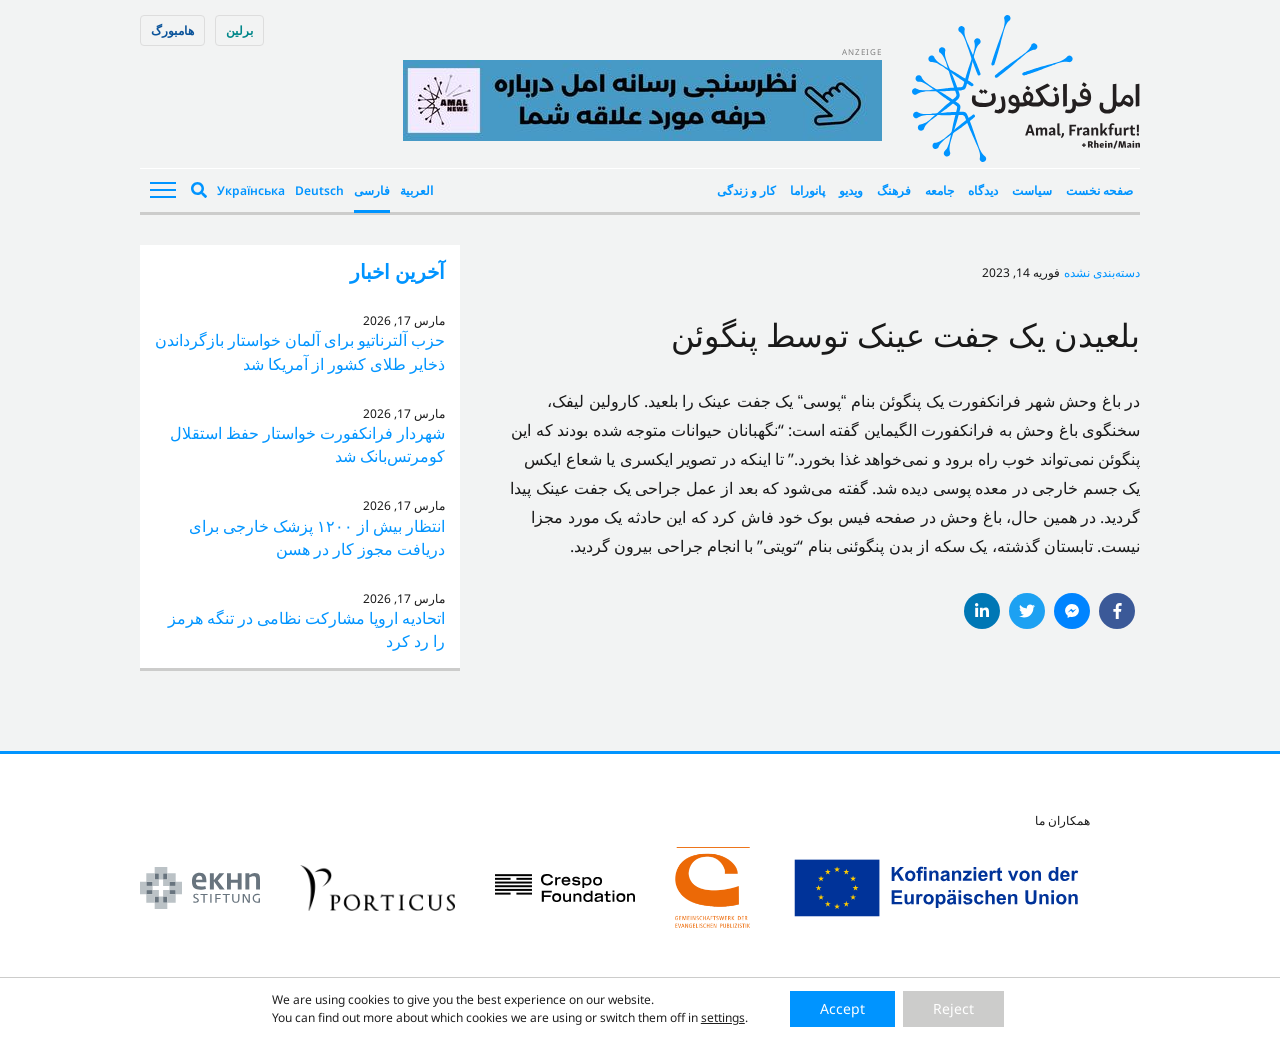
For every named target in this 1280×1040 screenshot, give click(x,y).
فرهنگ (894, 190)
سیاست (1032, 190)
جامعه (939, 190)
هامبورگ (172, 30)
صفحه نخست (1099, 190)
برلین (239, 30)
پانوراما (807, 190)
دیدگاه (983, 190)
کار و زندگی (746, 190)
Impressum (571, 1017)
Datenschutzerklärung (684, 1017)
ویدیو (851, 190)
